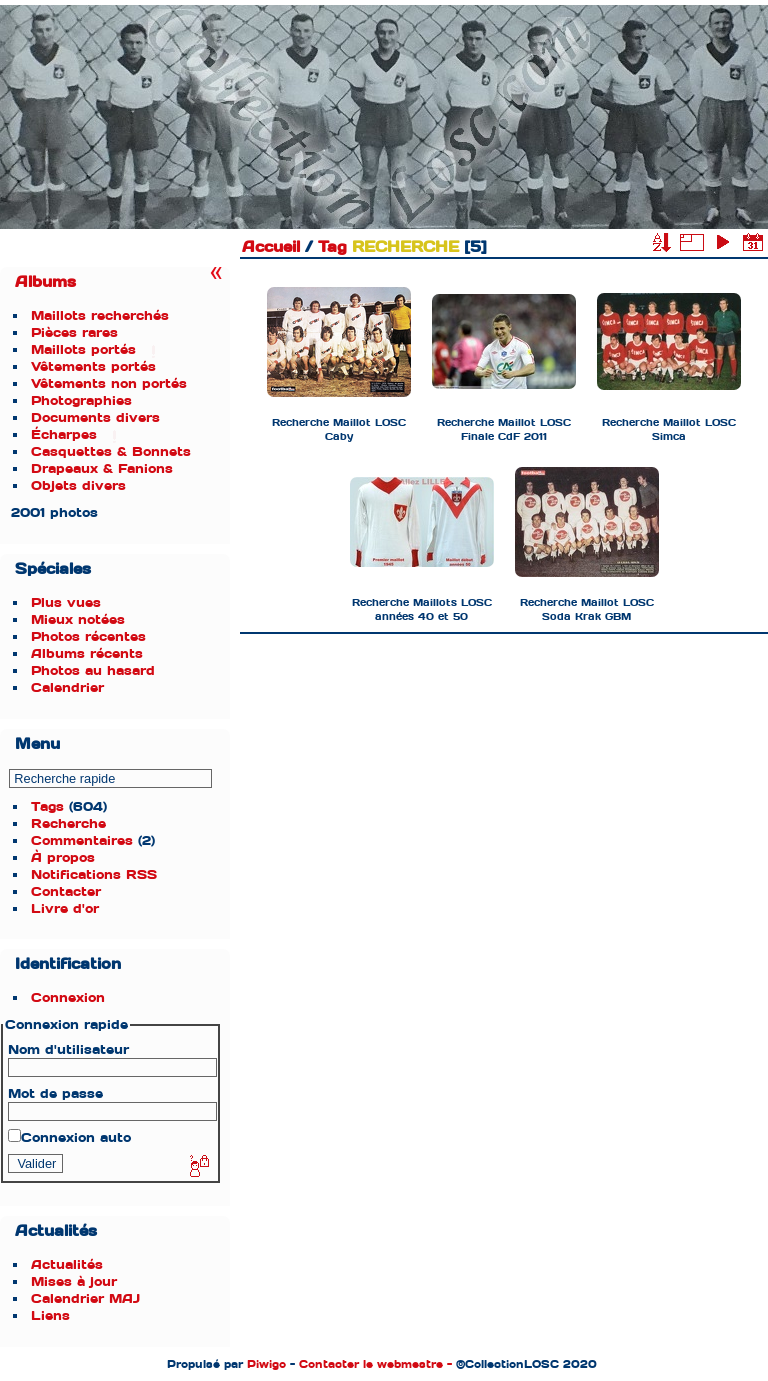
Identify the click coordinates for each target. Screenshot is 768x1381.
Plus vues (66, 602)
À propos (63, 857)
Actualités (67, 1264)
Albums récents (87, 653)
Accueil (271, 247)
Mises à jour (74, 1281)
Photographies (81, 400)
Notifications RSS (94, 874)
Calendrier (67, 687)
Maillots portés (83, 349)
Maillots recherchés (100, 315)
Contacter (66, 891)
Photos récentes (88, 636)
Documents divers (95, 417)
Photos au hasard (93, 670)
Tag (332, 247)
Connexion (68, 997)
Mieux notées (78, 619)
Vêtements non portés (109, 383)
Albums (45, 282)
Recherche (68, 823)
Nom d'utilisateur (68, 1049)
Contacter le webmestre (371, 1364)
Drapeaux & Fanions (102, 468)
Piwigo (266, 1364)
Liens (50, 1315)
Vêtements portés (93, 366)
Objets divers (78, 485)
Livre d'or (65, 908)
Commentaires (82, 840)
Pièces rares (74, 332)
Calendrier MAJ (85, 1298)
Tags (47, 806)
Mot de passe (55, 1093)
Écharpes (64, 434)
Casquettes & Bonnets (111, 451)
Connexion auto (69, 1137)
